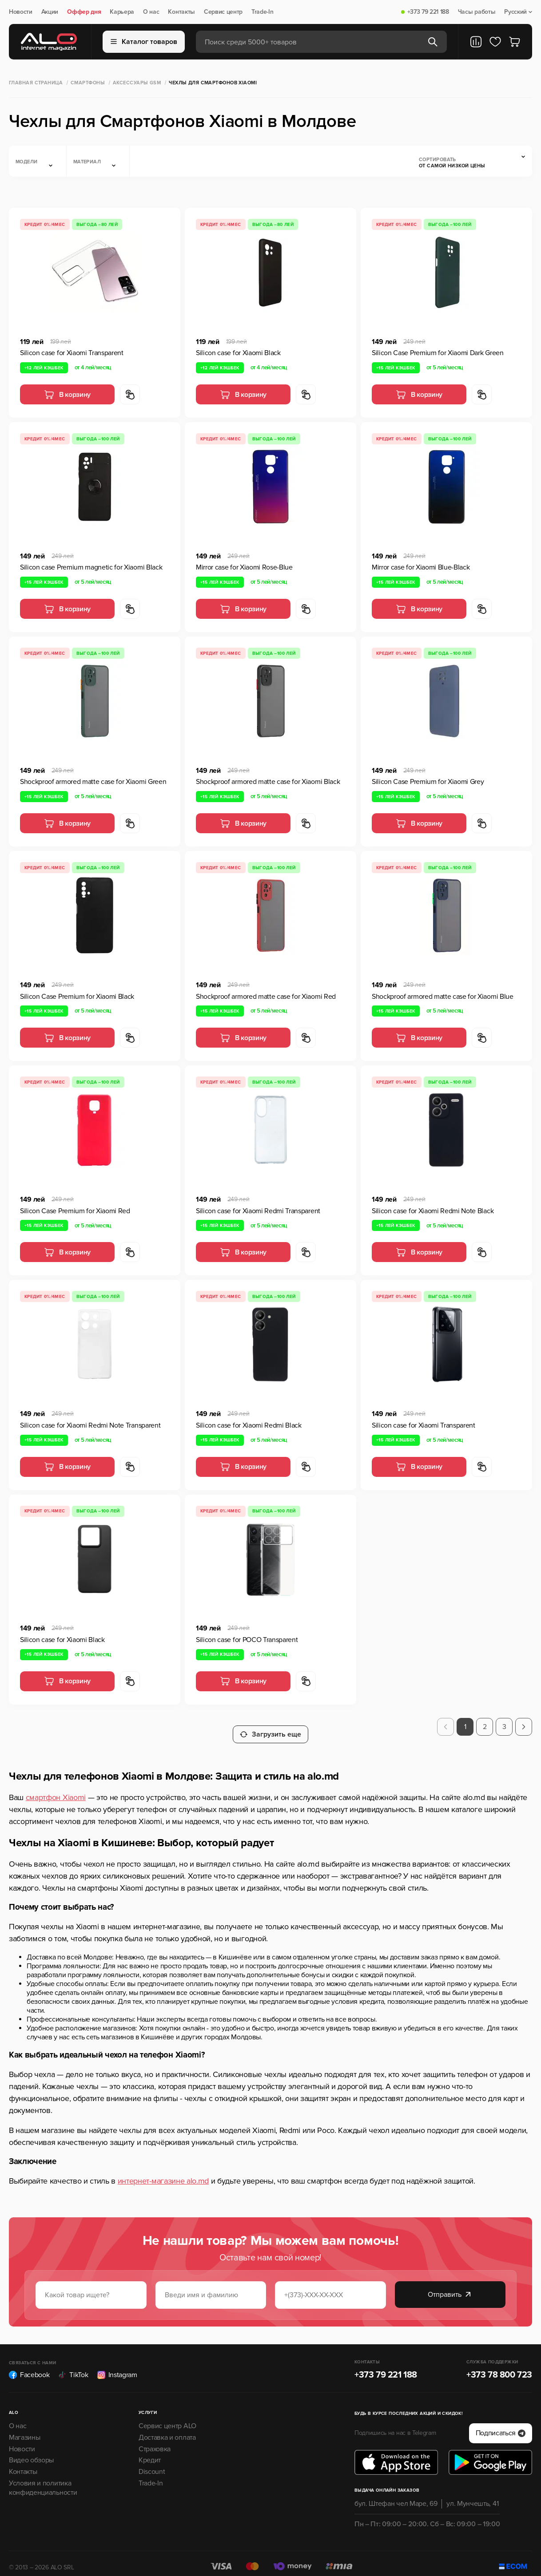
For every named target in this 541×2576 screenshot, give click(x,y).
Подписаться (500, 2425)
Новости (20, 12)
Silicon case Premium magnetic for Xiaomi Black (91, 567)
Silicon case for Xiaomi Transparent (71, 352)
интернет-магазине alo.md (163, 2173)
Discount (152, 2464)
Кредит (150, 2452)
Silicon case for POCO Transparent (247, 1639)
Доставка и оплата (167, 2429)
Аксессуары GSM (137, 82)
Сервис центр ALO (167, 2418)
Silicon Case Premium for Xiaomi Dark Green (438, 352)
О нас (151, 12)
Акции (49, 12)
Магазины (24, 2429)
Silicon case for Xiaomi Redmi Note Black (432, 1211)
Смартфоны (88, 82)
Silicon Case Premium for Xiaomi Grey (428, 781)
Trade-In (262, 12)
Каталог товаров (144, 41)
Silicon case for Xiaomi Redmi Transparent (258, 1211)
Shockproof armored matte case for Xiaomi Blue (442, 996)
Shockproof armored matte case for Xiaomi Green (93, 781)
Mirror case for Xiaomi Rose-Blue (244, 567)
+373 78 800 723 (499, 2367)
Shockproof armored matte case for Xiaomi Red (266, 996)
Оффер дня (84, 12)
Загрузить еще (270, 1726)
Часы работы (476, 12)
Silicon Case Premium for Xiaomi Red (75, 1211)
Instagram (117, 2367)
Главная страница (36, 82)
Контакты (181, 12)
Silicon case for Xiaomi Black (238, 352)
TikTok (73, 2367)
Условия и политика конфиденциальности (43, 2480)
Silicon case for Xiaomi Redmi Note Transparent (90, 1425)
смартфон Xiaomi (56, 1790)
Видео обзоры (31, 2452)
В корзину (67, 394)
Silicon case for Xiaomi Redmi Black (249, 1425)
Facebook (29, 2367)
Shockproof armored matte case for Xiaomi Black (268, 781)
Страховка (155, 2441)
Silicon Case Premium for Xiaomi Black (77, 996)
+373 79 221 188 (428, 12)
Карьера (122, 12)
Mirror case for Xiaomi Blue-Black (420, 567)
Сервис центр (223, 12)
